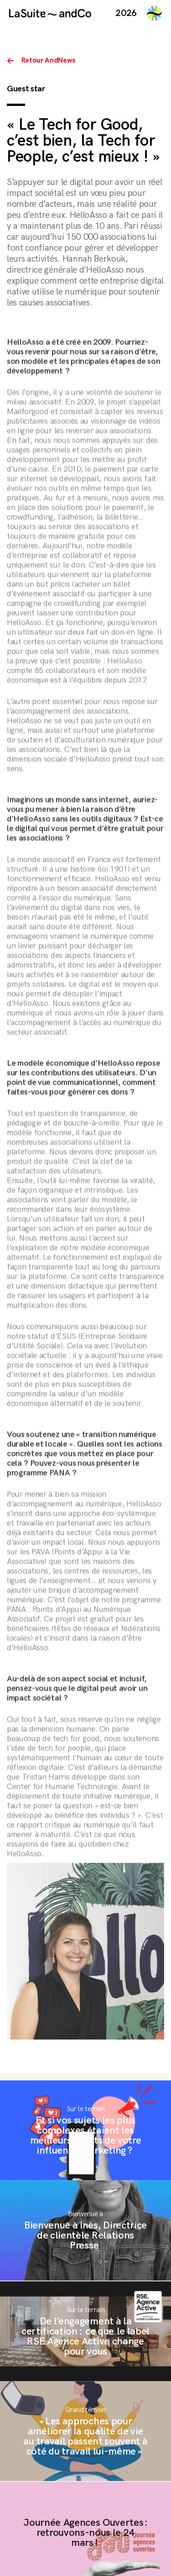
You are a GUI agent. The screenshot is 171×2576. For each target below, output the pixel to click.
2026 (126, 13)
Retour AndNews (48, 60)
